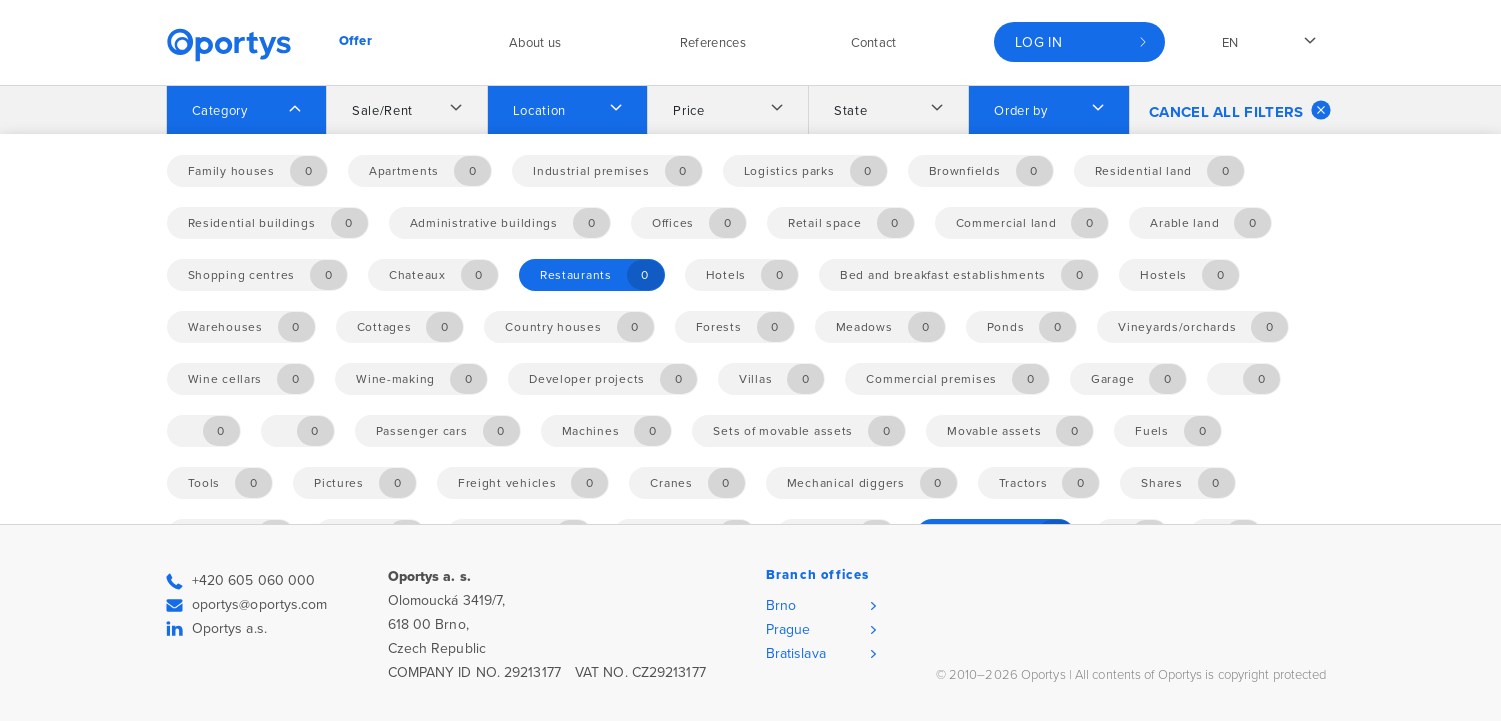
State (850, 111)
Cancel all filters (1240, 110)
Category (220, 111)
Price (688, 111)
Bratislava (796, 653)
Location (539, 111)
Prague (788, 629)
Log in (1038, 42)
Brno (781, 605)
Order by (1020, 111)
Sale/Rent (382, 111)
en (1230, 43)
